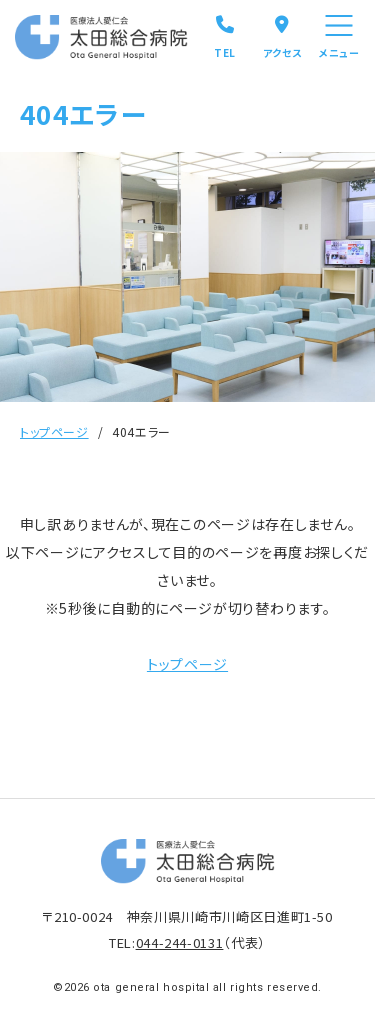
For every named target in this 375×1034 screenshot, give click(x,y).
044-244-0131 (180, 942)
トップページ (54, 431)
